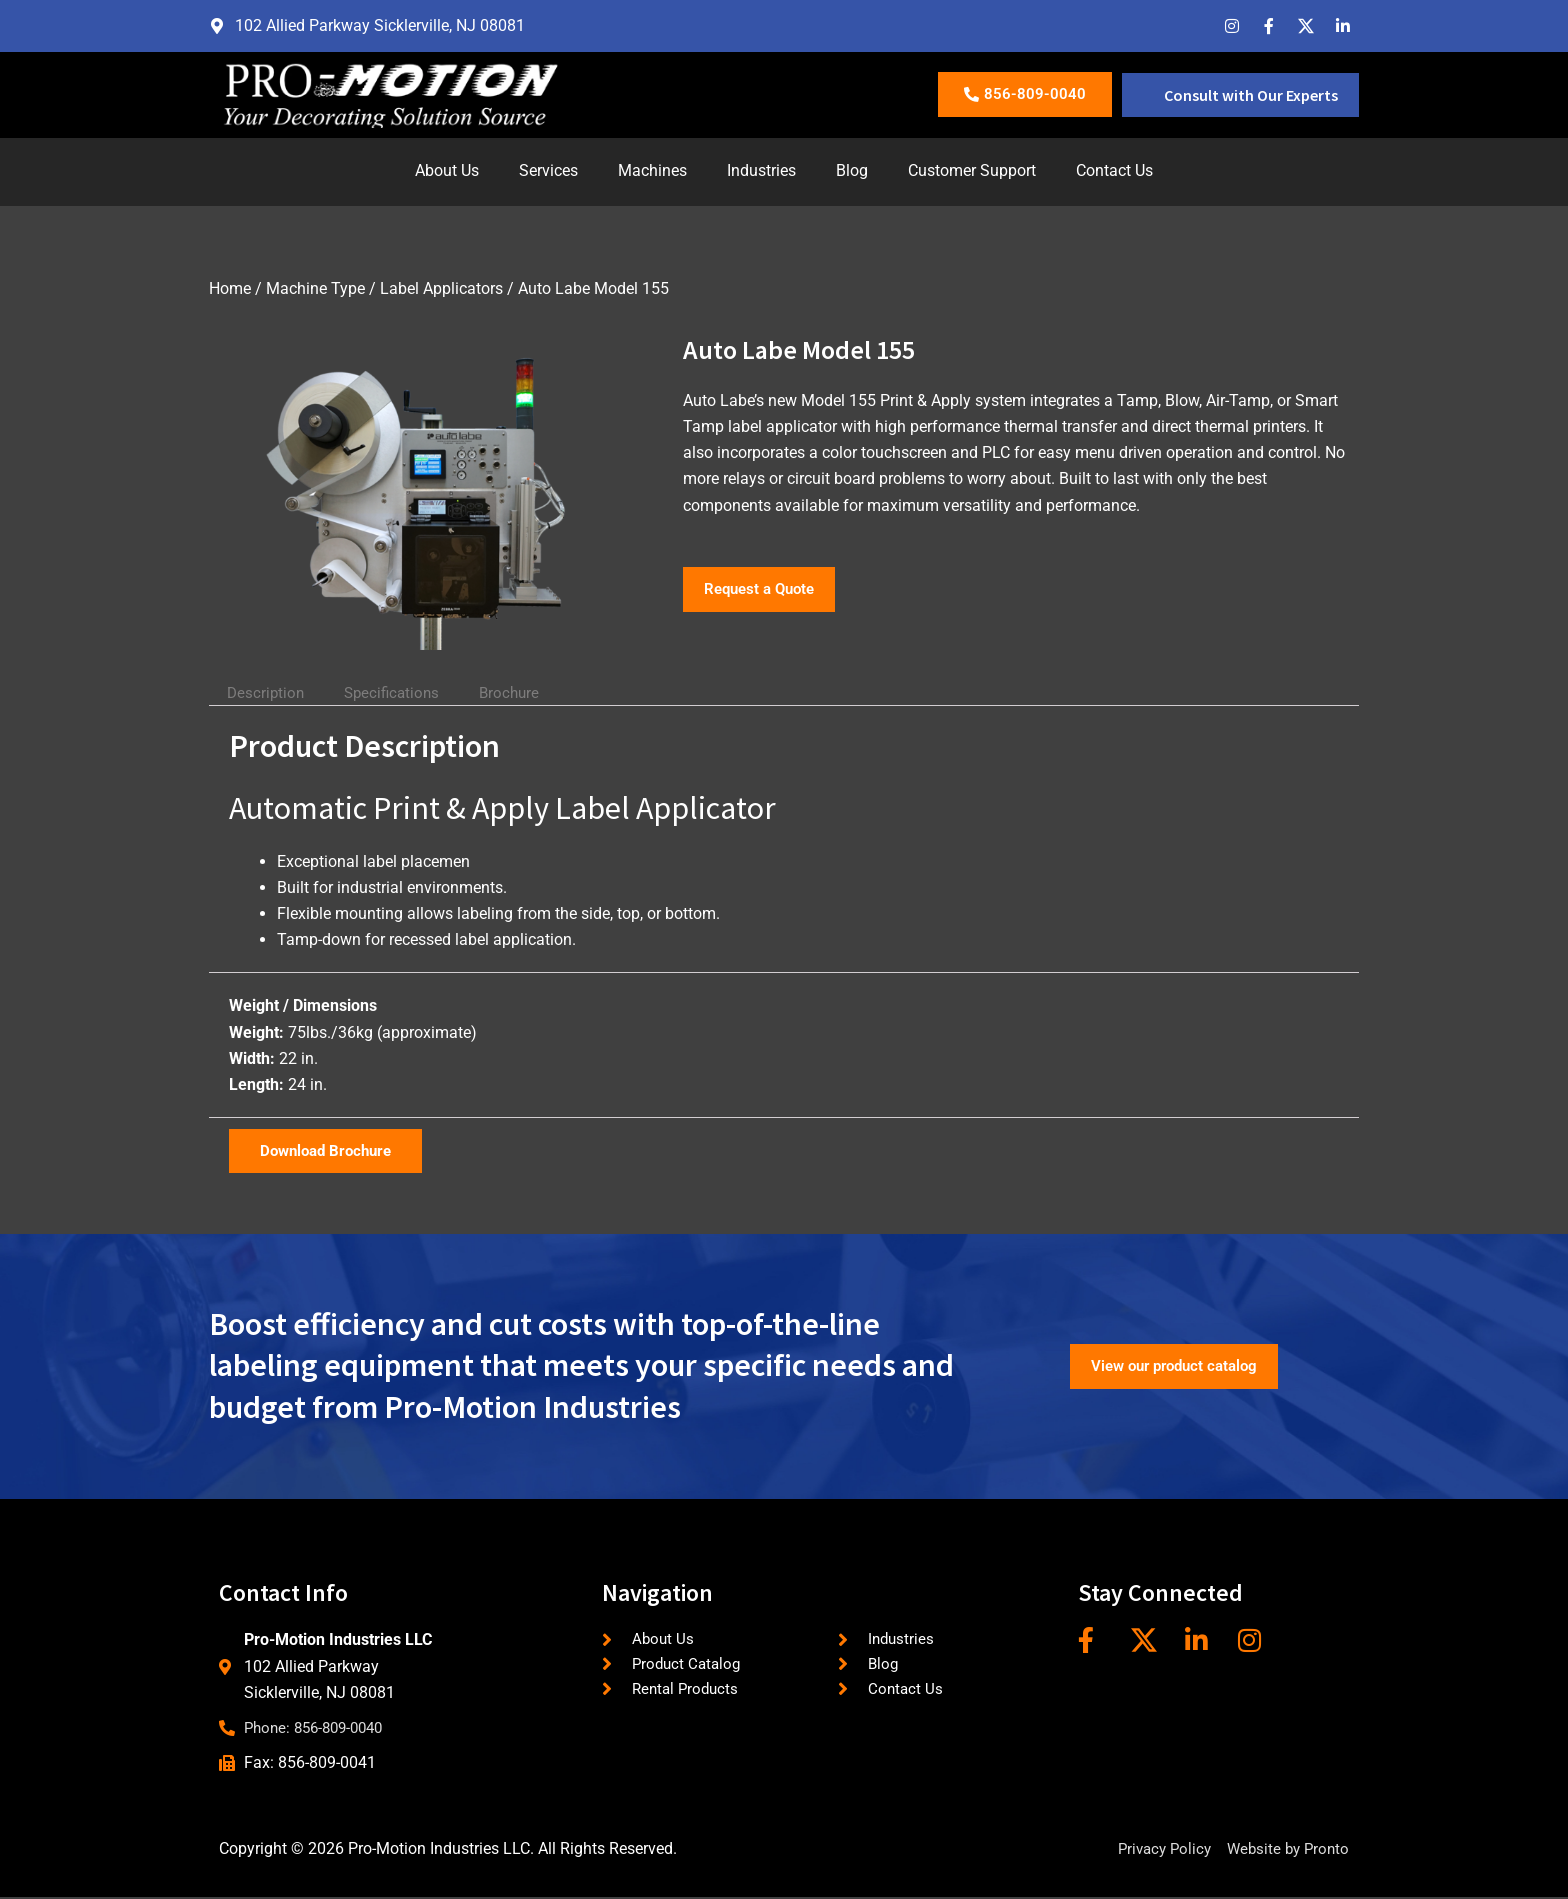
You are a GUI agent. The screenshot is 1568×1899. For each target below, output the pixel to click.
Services (548, 170)
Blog (852, 170)
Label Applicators (441, 288)
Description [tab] (268, 692)
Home (230, 288)
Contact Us (1114, 170)
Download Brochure (330, 1150)
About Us (447, 170)
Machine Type (315, 288)
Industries (761, 170)
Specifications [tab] (401, 692)
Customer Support (972, 170)
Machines (652, 170)
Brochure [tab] (524, 692)
